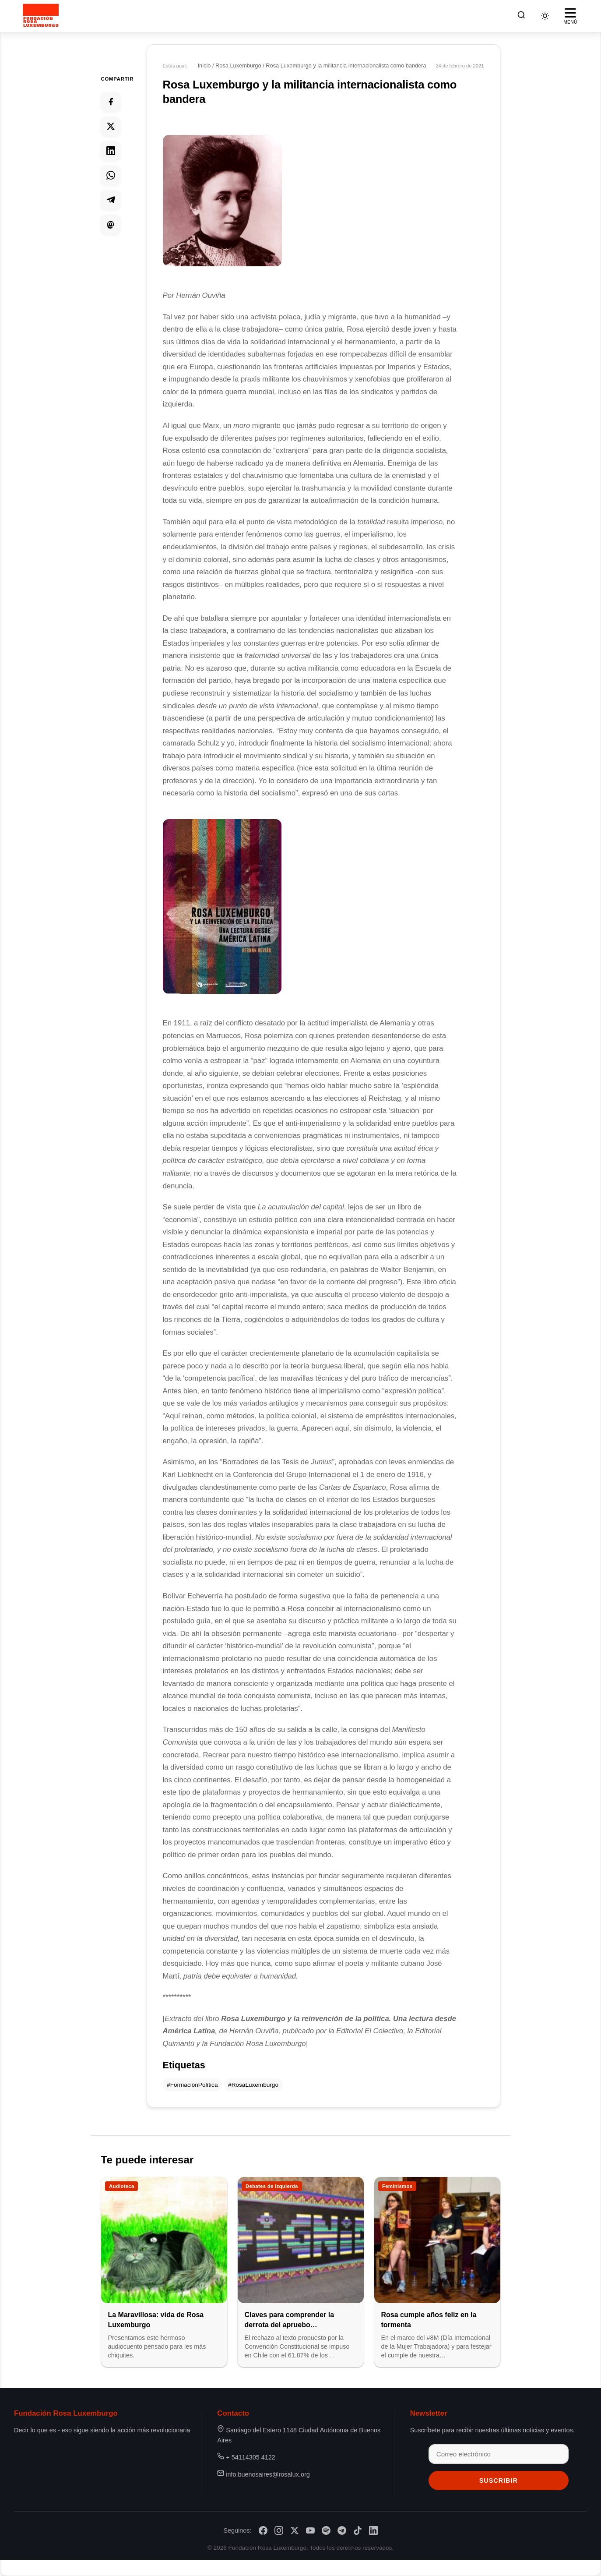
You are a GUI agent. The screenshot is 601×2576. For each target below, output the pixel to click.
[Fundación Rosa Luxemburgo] (42, 16)
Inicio (204, 65)
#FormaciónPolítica (192, 2084)
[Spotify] (326, 2530)
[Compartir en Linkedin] (110, 150)
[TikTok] (357, 2530)
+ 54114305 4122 (250, 2457)
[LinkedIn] (373, 2530)
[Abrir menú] (570, 15)
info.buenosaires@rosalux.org (267, 2474)
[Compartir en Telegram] (110, 199)
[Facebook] (263, 2530)
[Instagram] (278, 2530)
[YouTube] (310, 2530)
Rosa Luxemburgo (238, 65)
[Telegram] (341, 2530)
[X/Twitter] (294, 2530)
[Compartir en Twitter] (110, 126)
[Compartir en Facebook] (110, 101)
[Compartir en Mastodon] (110, 224)
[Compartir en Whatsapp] (110, 175)
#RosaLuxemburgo (253, 2084)
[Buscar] (521, 16)
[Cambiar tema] (545, 16)
